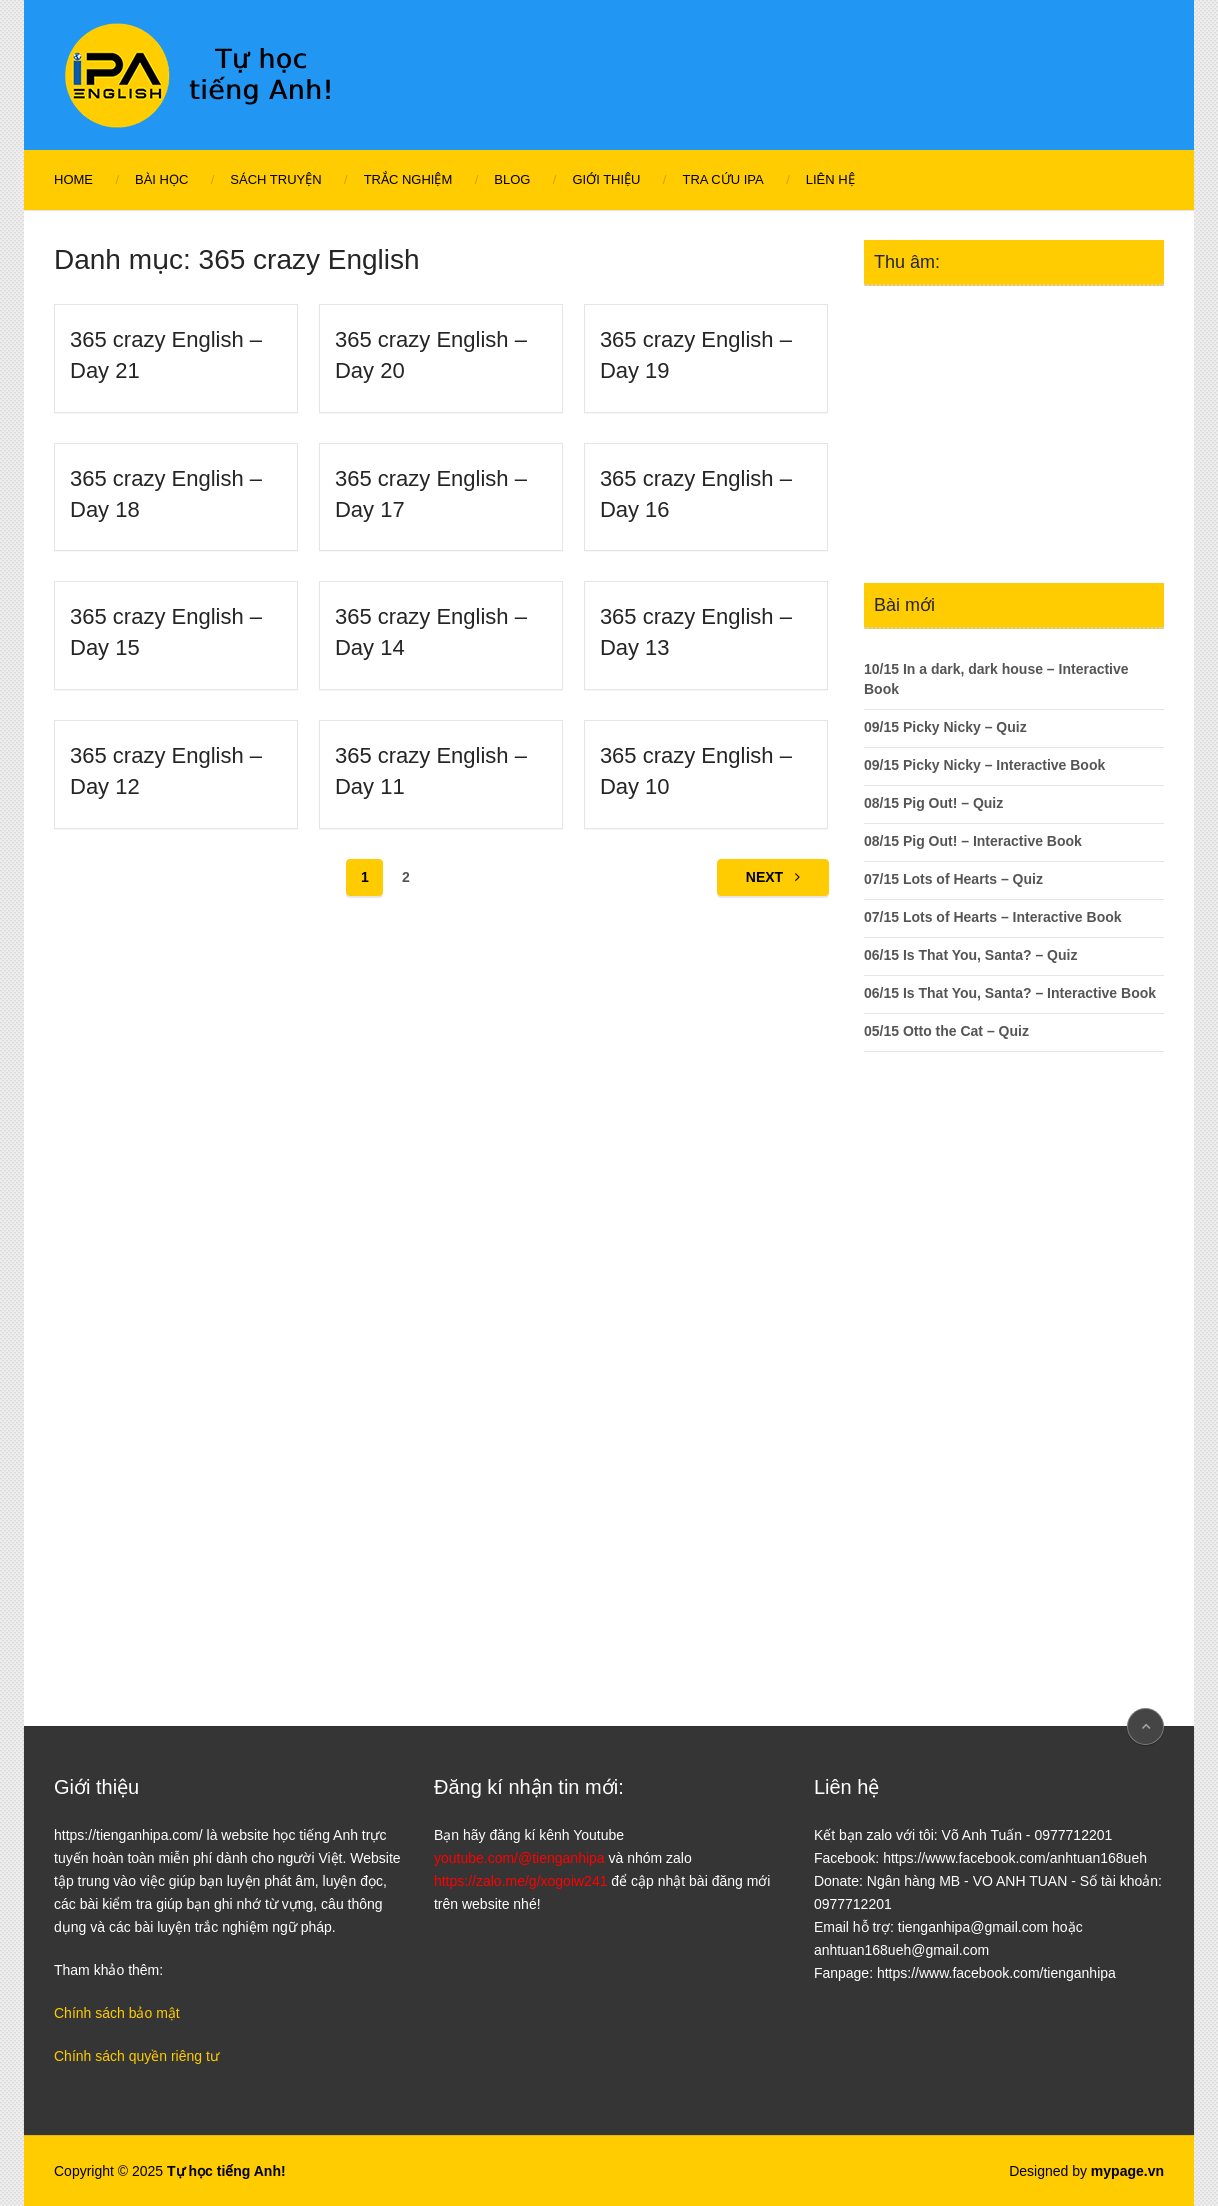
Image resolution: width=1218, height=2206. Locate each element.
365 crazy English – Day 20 (431, 355)
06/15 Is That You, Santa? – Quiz (970, 955)
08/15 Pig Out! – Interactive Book (973, 841)
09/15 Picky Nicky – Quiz (945, 727)
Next (773, 877)
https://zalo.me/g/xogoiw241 (521, 1881)
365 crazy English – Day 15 (166, 632)
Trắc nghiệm (408, 179)
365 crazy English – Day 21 (166, 355)
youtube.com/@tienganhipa (519, 1858)
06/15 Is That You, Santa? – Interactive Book (1010, 993)
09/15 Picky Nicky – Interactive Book (984, 765)
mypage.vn (1127, 2171)
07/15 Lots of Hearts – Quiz (953, 879)
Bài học (161, 179)
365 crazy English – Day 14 (431, 632)
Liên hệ (830, 179)
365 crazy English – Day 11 (431, 771)
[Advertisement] (800, 72)
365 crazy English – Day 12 (166, 771)
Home (73, 179)
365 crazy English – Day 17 (431, 494)
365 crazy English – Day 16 (696, 494)
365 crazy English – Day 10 (696, 771)
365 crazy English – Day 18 (166, 494)
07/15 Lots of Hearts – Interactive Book (993, 917)
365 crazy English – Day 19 (696, 355)
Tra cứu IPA (722, 179)
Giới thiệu (606, 179)
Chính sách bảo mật (117, 2013)
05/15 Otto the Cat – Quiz (946, 1031)
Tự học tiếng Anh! (226, 2171)
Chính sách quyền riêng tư (136, 2056)
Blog (512, 179)
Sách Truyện (275, 179)
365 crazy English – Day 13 (696, 632)
